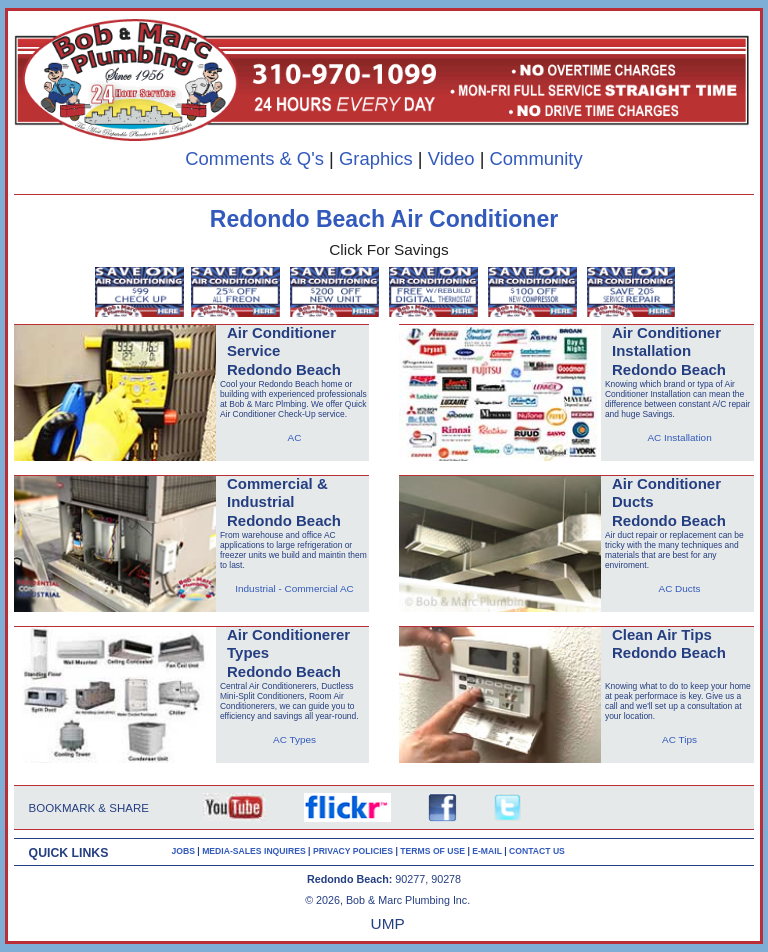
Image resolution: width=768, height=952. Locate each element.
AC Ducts (679, 588)
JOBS (183, 851)
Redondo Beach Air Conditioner (384, 219)
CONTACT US (537, 851)
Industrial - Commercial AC (294, 588)
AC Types (294, 739)
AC (295, 437)
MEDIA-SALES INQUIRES (255, 851)
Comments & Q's (254, 158)
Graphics (376, 158)
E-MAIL (488, 851)
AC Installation (679, 437)
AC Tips (679, 739)
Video (451, 158)
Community (536, 158)
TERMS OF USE (433, 851)
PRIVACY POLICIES (354, 851)
